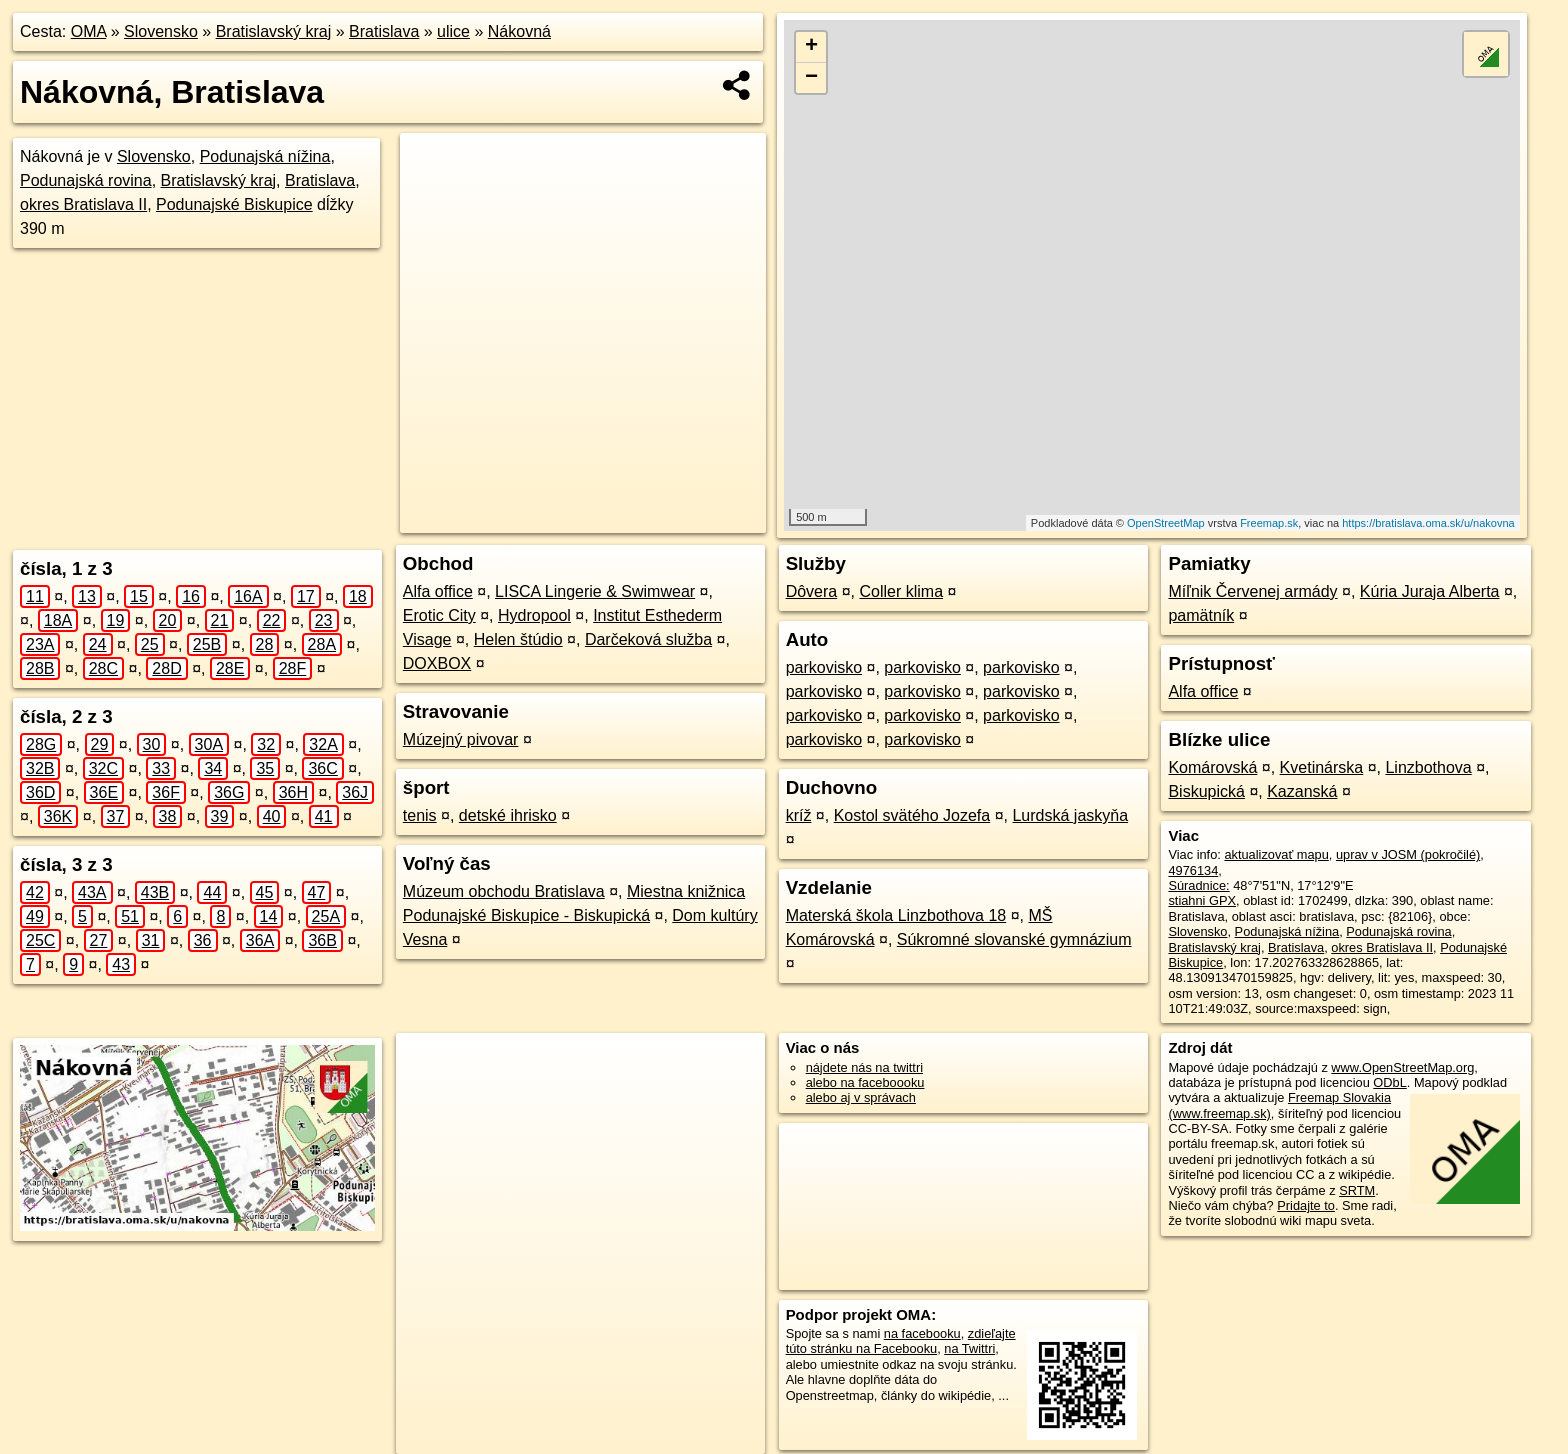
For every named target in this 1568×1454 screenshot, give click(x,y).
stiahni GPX (1202, 900)
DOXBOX (437, 663)
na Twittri (969, 1348)
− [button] (811, 78)
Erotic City (439, 615)
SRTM (1357, 1190)
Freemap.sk (1269, 523)
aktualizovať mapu (1276, 854)
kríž (799, 815)
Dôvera (812, 591)
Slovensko (161, 31)
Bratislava (384, 31)
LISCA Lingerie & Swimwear (595, 591)
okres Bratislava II (83, 204)
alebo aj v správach (861, 1097)
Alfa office (438, 591)
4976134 (1193, 870)
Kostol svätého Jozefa (912, 815)
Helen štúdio (518, 639)
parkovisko (824, 667)
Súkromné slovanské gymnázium (1014, 939)
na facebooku (922, 1333)
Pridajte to (1306, 1205)
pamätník (1201, 615)
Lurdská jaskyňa (1070, 815)
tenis (420, 815)
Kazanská (1302, 791)
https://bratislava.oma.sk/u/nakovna (1428, 523)
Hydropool (534, 615)
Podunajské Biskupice (234, 204)
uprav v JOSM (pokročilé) (1408, 854)
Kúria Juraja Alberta (1430, 591)
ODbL (1389, 1082)
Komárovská (1212, 767)
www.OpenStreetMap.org (1402, 1067)
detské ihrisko (508, 815)
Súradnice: (1198, 885)
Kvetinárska (1322, 767)
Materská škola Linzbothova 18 (896, 915)
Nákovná (519, 31)
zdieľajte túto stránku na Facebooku (901, 1341)
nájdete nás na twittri (864, 1067)
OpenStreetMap (1166, 523)
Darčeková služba (648, 639)
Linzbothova (1428, 767)
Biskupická (1206, 791)
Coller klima (901, 591)
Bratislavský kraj (274, 31)
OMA (89, 31)
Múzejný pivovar (461, 739)
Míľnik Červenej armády (1252, 591)
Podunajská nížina (265, 156)
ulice (453, 31)
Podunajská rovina (86, 180)
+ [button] (811, 47)
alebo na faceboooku (865, 1082)
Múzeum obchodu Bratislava (504, 891)
